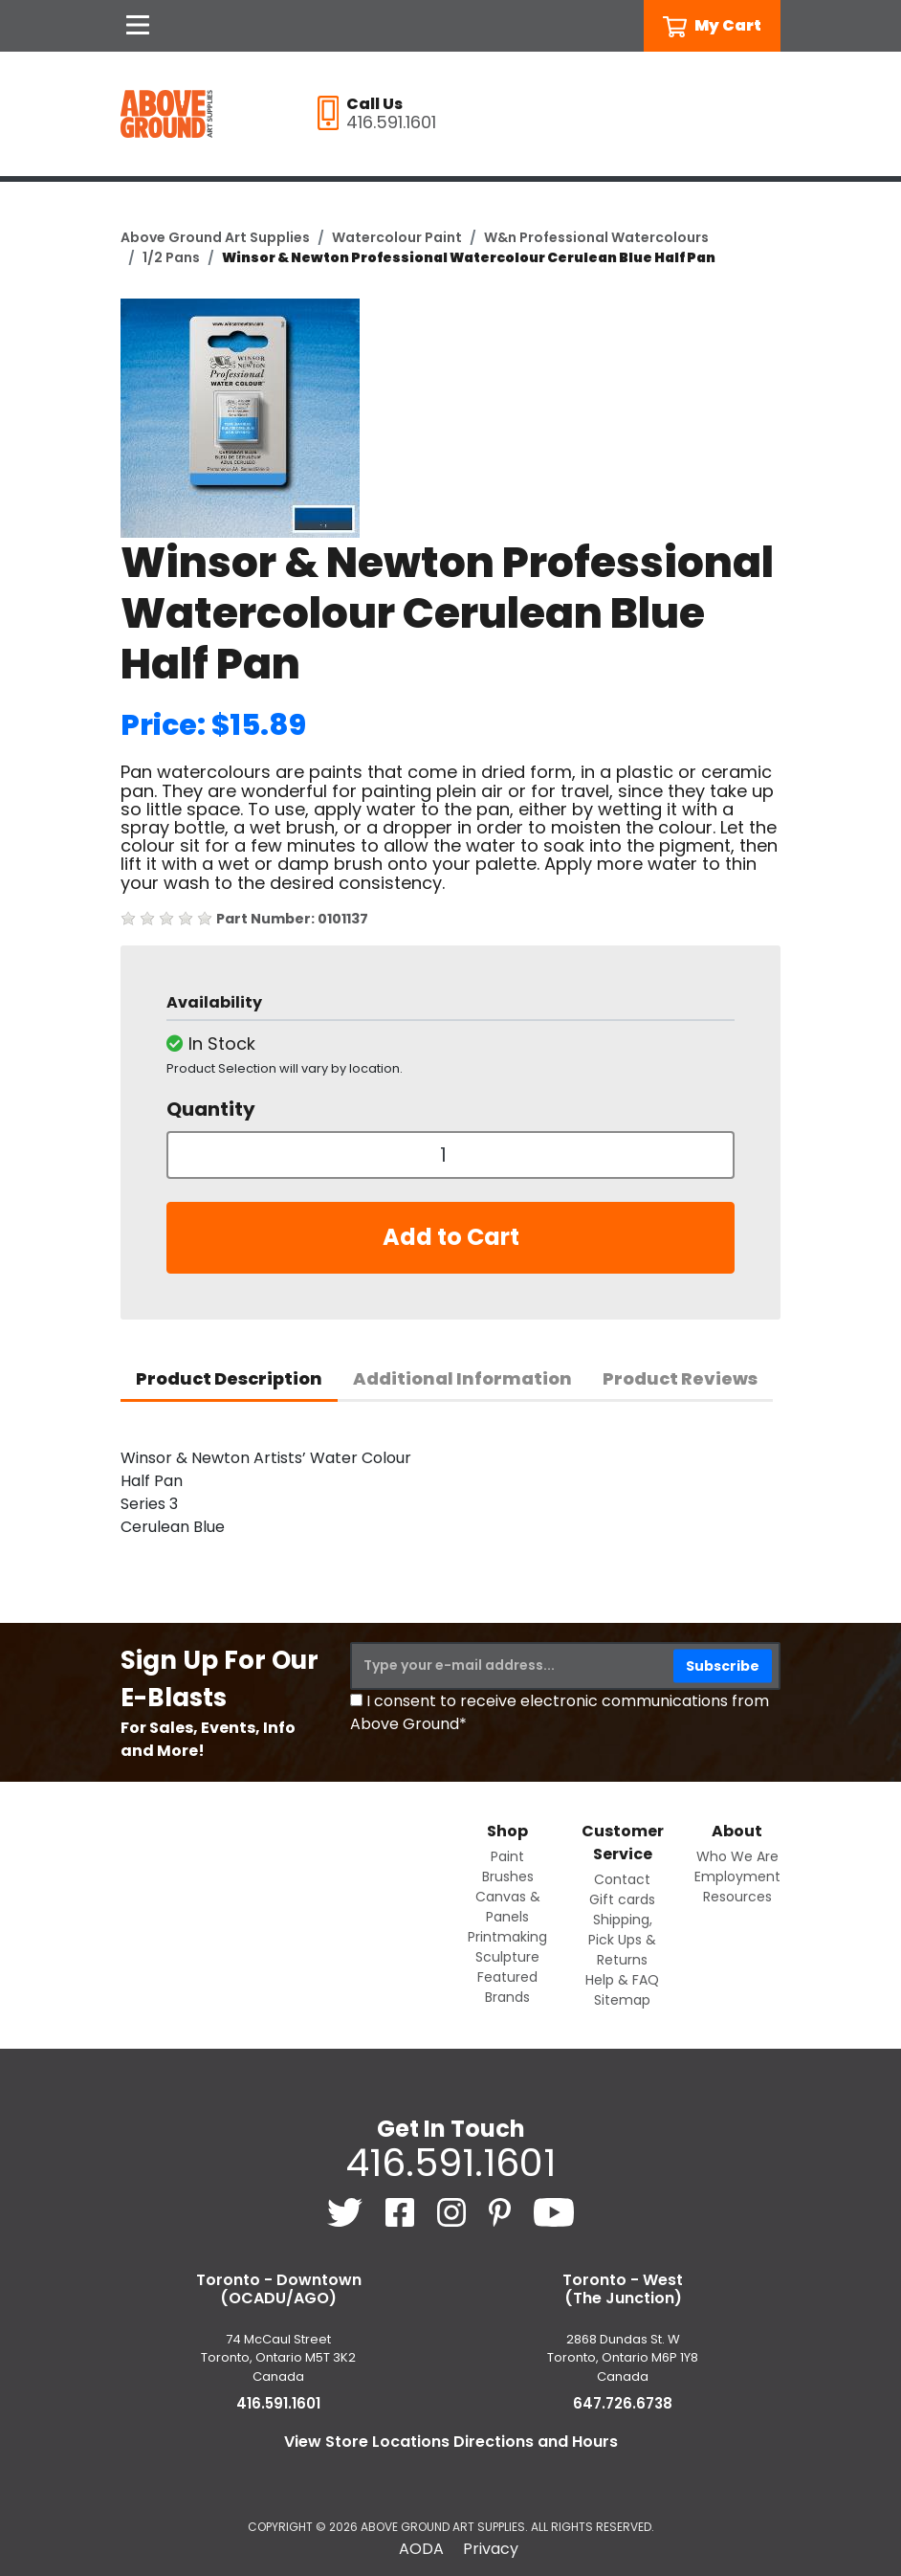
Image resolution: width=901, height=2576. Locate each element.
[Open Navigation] (138, 25)
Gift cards (622, 1899)
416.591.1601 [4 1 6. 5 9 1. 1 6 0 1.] (450, 2162)
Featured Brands (507, 1987)
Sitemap (622, 2000)
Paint (507, 1856)
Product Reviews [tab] (680, 1378)
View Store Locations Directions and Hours (451, 2442)
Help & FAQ (622, 1979)
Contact (622, 1879)
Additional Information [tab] (462, 1378)
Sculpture (507, 1956)
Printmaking (507, 1936)
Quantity (210, 1109)
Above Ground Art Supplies (215, 237)
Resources (737, 1896)
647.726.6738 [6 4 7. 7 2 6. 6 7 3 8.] (622, 2403)
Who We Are (737, 1856)
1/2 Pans (171, 257)
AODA (421, 2549)
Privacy (490, 2549)
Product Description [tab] (229, 1378)
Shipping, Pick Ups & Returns (622, 1939)
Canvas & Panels (507, 1906)
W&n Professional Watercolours (596, 237)
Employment (737, 1876)
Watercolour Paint (397, 237)
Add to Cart (451, 1237)
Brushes (508, 1876)
